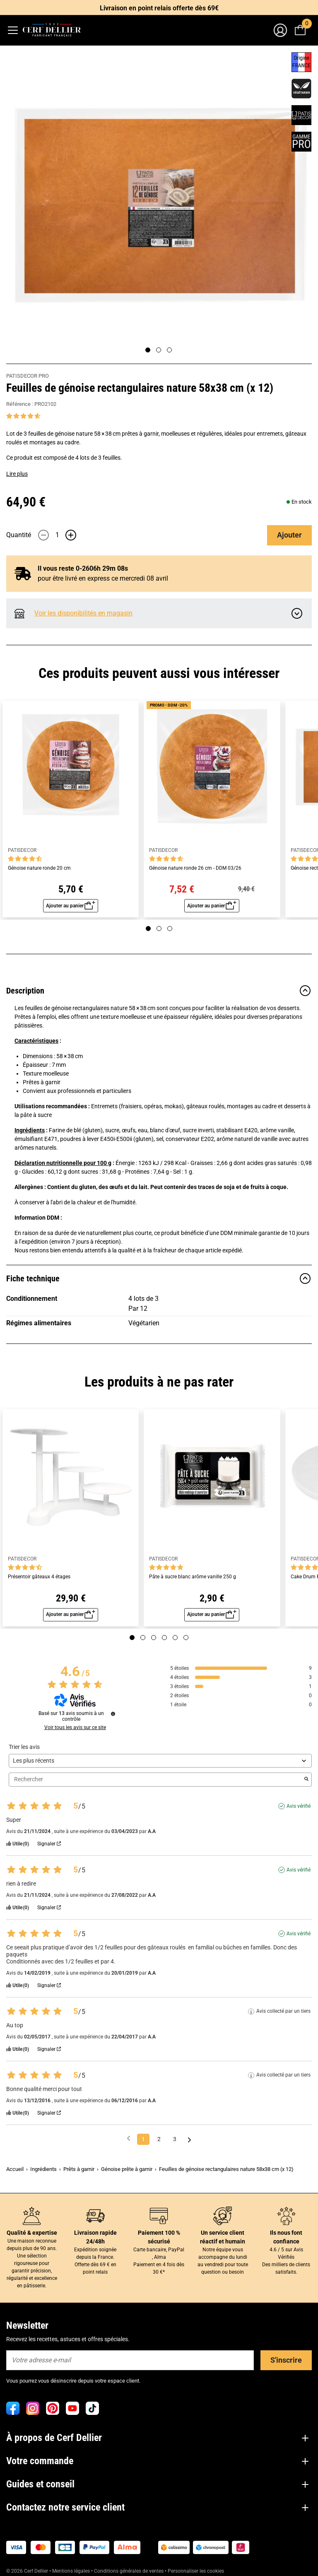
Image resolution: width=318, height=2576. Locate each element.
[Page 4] (164, 1637)
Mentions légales (71, 2571)
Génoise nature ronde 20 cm (39, 868)
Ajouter (289, 535)
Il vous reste (83, 568)
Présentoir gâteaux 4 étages (39, 1577)
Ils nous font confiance (286, 2237)
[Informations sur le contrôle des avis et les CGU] (113, 1713)
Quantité (18, 535)
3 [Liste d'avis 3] (174, 2139)
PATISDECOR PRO (27, 376)
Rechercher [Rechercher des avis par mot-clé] (156, 1779)
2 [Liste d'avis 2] (159, 2139)
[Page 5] (175, 1637)
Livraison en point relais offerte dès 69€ (159, 8)
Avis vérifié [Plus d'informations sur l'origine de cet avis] (299, 1806)
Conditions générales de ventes (129, 2571)
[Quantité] (57, 535)
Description (159, 990)
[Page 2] (158, 349)
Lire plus (17, 473)
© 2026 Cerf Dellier (27, 2571)
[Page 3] (169, 349)
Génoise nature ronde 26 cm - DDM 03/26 (195, 868)
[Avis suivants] (189, 2140)
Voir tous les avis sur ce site (75, 1727)
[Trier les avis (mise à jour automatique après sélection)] (160, 1761)
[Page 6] (185, 1637)
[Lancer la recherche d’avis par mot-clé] (306, 1779)
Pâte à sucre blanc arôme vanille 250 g (192, 1577)
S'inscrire (286, 2360)
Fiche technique (159, 1278)
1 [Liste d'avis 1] (143, 2139)
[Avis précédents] (128, 2138)
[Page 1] (147, 349)
